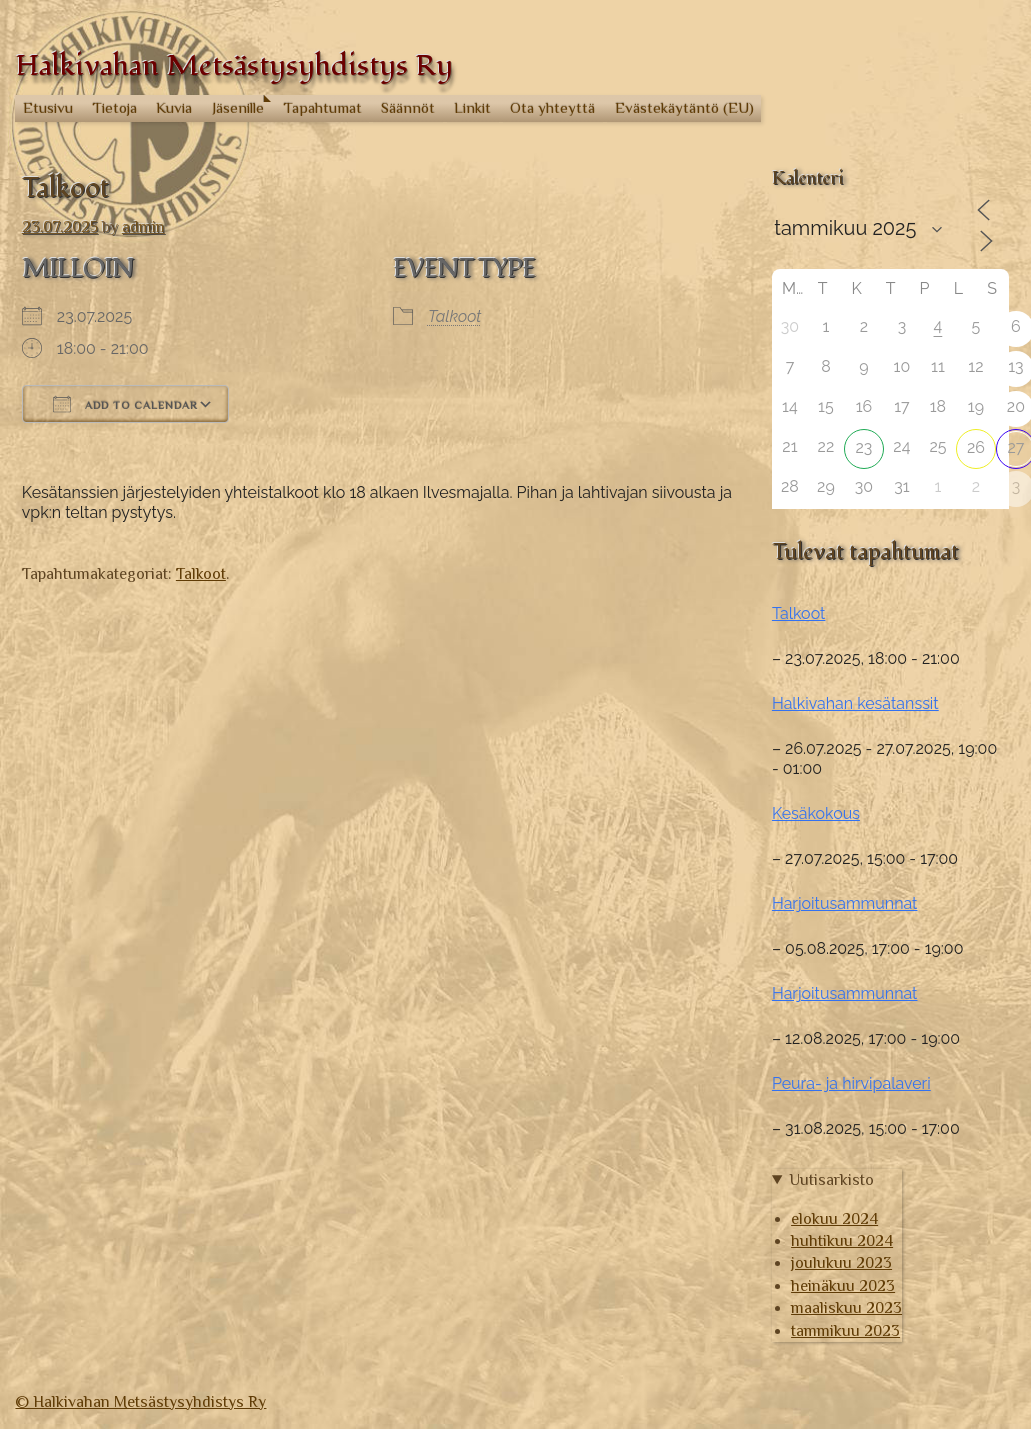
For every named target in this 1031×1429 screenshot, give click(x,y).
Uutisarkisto (831, 1180)
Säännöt (408, 107)
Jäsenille (238, 107)
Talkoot (454, 316)
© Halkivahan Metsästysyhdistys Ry (140, 1402)
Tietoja (114, 107)
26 (976, 447)
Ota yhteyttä (552, 107)
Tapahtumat (322, 107)
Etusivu (48, 107)
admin (143, 227)
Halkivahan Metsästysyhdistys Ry (234, 65)
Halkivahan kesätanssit (855, 703)
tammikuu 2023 (845, 1331)
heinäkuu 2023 (843, 1286)
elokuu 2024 (834, 1219)
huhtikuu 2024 (842, 1241)
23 (863, 447)
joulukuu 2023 (841, 1263)
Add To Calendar (125, 404)
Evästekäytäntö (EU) (684, 107)
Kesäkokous (816, 813)
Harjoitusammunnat (845, 903)
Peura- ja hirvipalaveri (851, 1083)
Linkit (472, 107)
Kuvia (174, 107)
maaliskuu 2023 (846, 1308)
